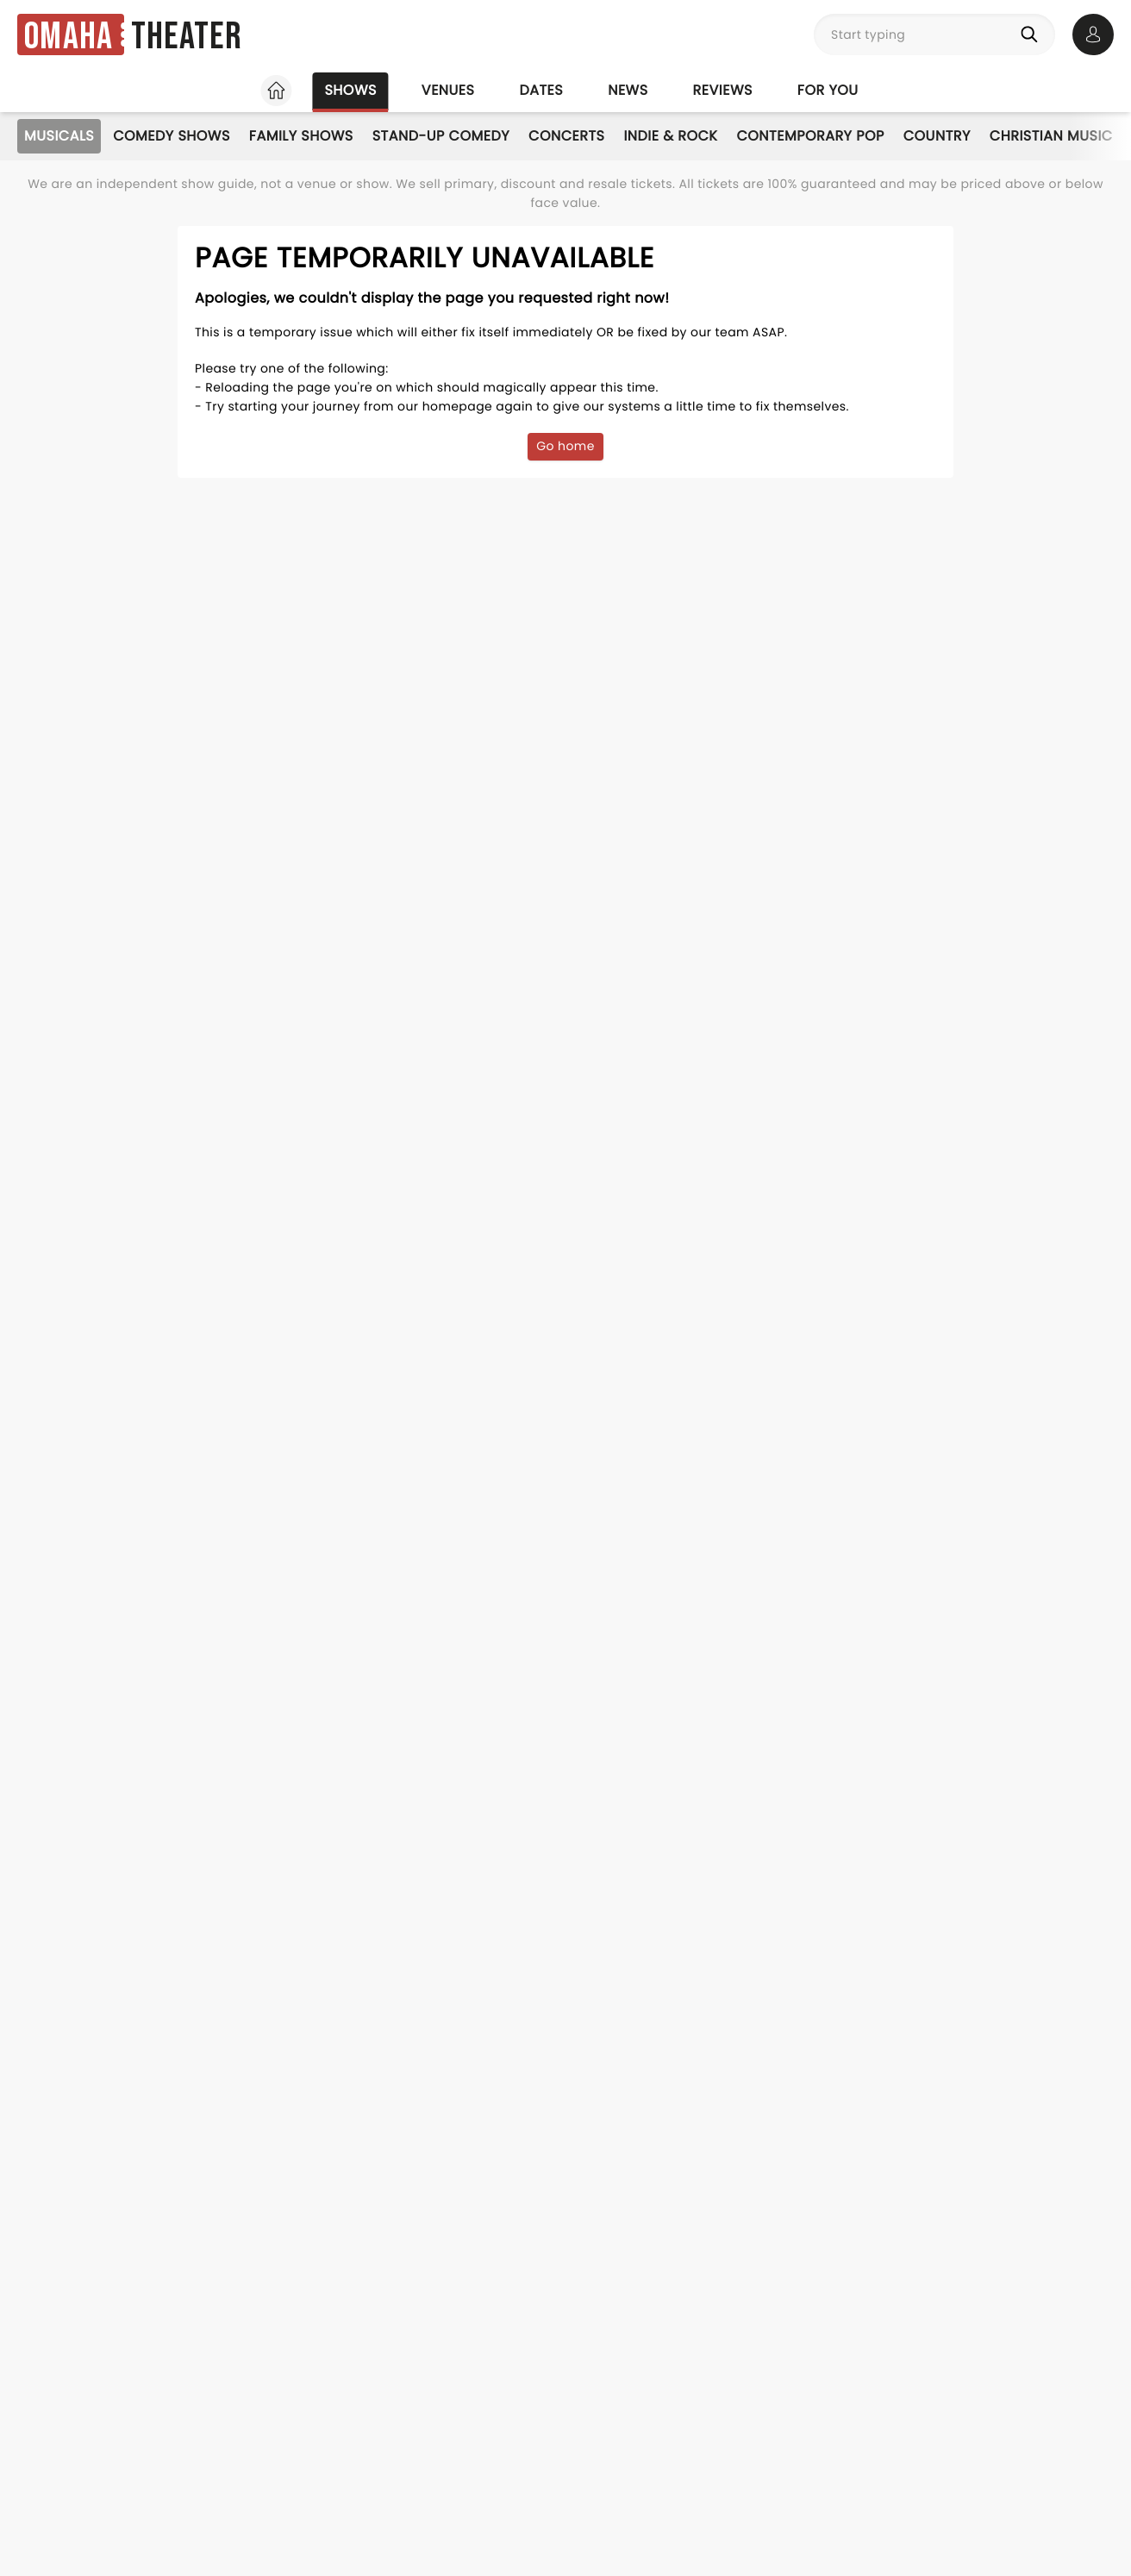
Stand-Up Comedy (440, 136)
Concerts (566, 136)
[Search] (1032, 34)
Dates (541, 90)
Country (937, 136)
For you (828, 90)
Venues (448, 90)
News (627, 90)
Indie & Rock (670, 136)
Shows (350, 90)
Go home (565, 445)
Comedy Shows (171, 136)
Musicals (59, 136)
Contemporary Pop (810, 136)
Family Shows (301, 136)
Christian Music (1051, 136)
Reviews (723, 90)
